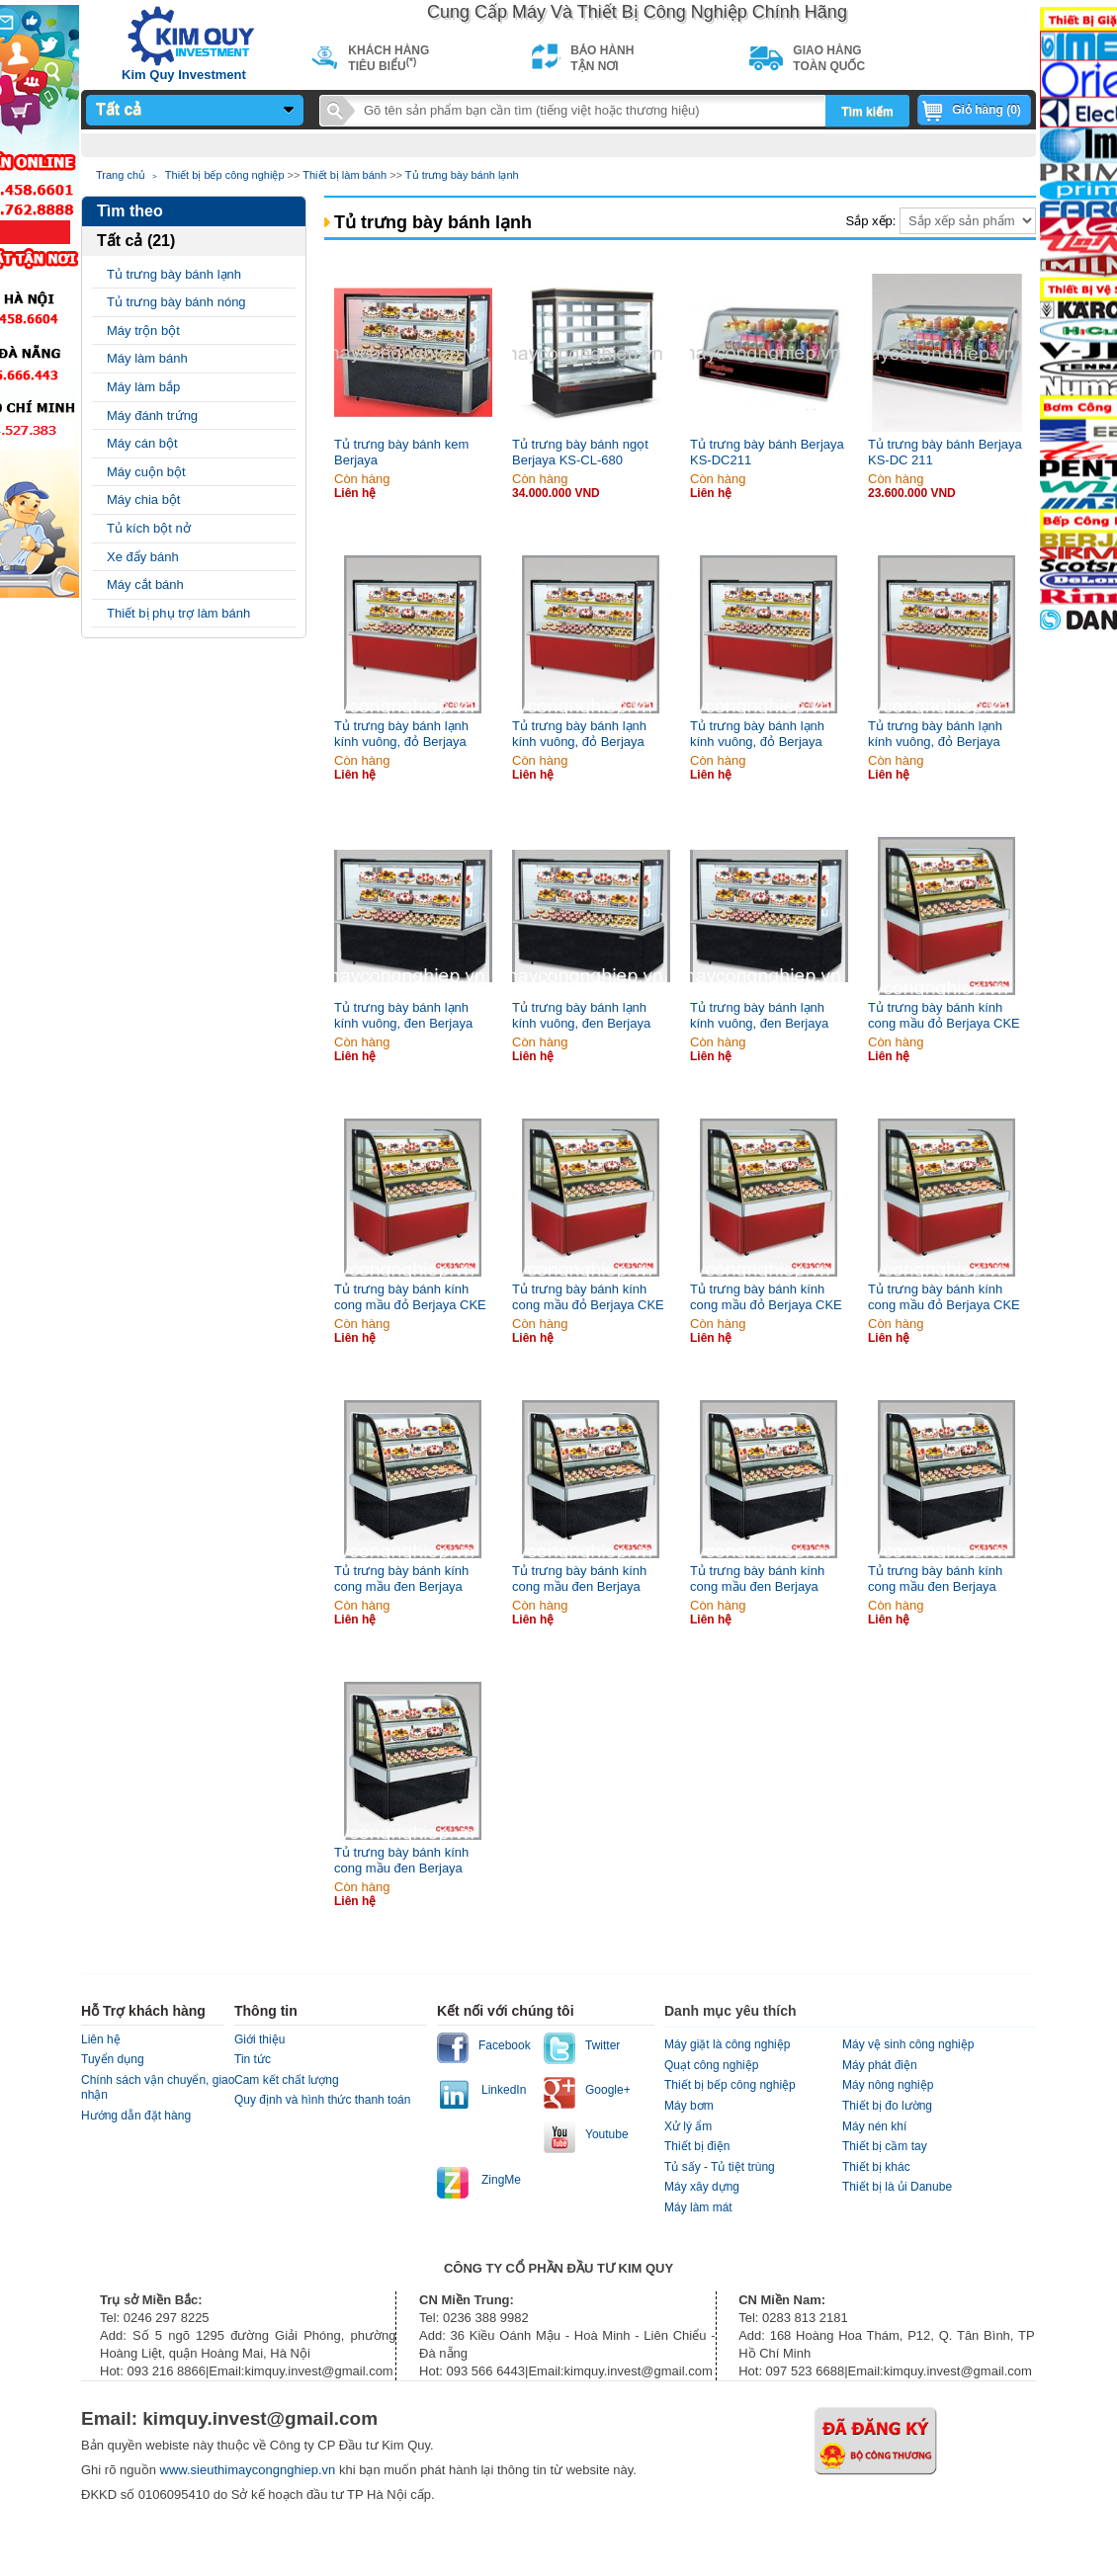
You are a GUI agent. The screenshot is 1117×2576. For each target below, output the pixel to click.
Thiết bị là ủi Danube (897, 2187)
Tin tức (252, 2059)
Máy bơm (689, 2106)
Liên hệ (101, 2039)
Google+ (608, 2090)
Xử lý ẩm (688, 2126)
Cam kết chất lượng (286, 2080)
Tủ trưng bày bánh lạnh (462, 175)
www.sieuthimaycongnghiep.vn (249, 2469)
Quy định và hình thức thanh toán (322, 2100)
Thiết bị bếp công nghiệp (225, 175)
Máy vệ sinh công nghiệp (908, 2044)
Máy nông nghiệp (887, 2085)
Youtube (607, 2134)
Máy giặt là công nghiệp (727, 2044)
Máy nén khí (874, 2126)
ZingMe (501, 2180)
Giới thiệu (259, 2039)
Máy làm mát (698, 2207)
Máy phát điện (879, 2065)
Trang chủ (120, 175)
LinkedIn (503, 2090)
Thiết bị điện (697, 2146)
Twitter (602, 2045)
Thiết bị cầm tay (884, 2146)
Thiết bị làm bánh (344, 175)
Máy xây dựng (701, 2187)
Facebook (504, 2045)
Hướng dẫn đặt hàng (136, 2115)
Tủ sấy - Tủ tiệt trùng (719, 2167)
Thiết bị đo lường (887, 2106)
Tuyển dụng (112, 2059)
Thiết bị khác (876, 2167)
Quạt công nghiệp (711, 2065)
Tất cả (118, 109)
